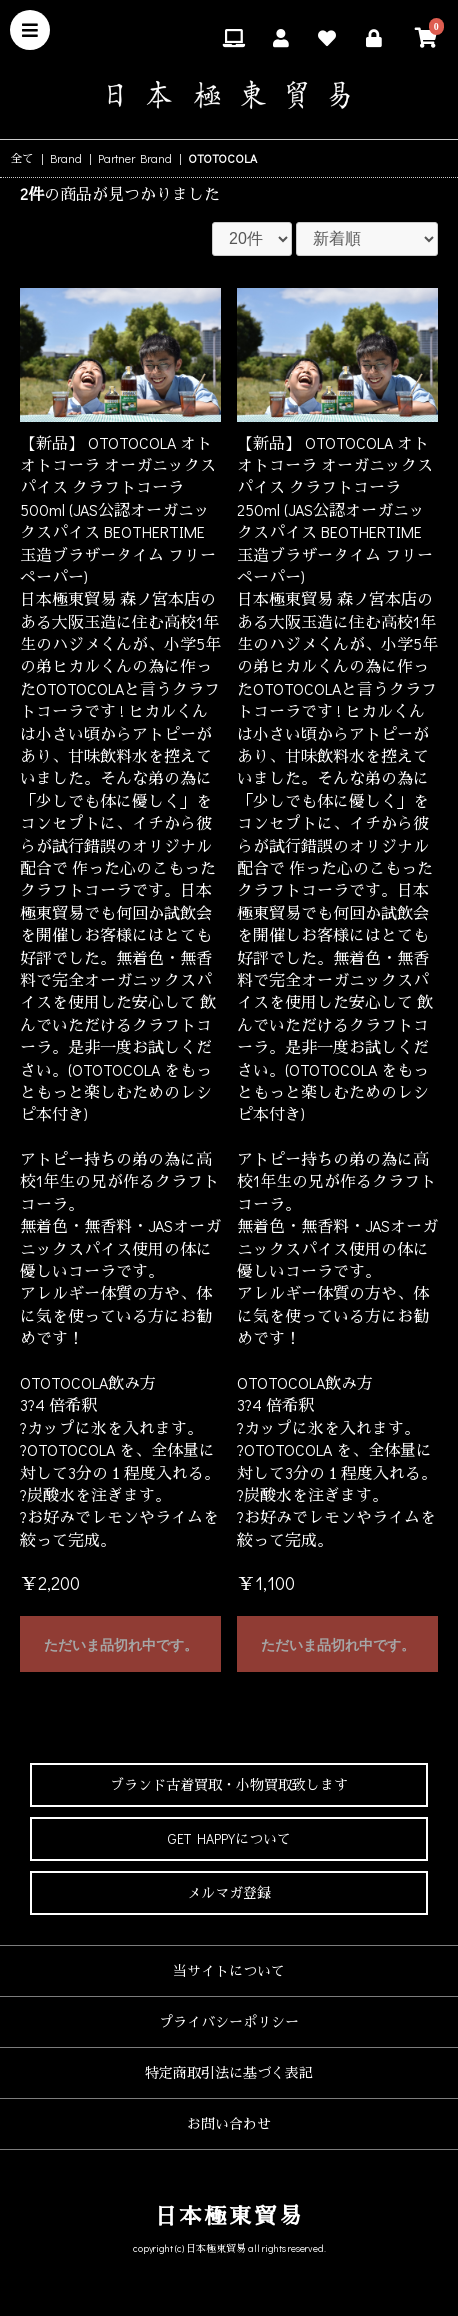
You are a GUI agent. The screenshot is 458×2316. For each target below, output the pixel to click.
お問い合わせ (229, 2123)
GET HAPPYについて (229, 1838)
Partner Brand (135, 158)
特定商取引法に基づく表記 (229, 2072)
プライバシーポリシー (229, 2021)
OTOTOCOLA (222, 158)
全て (22, 158)
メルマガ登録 (229, 1892)
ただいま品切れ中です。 (121, 1645)
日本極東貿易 (229, 2215)
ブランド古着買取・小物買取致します (229, 1784)
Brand (66, 158)
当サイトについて (229, 1970)
